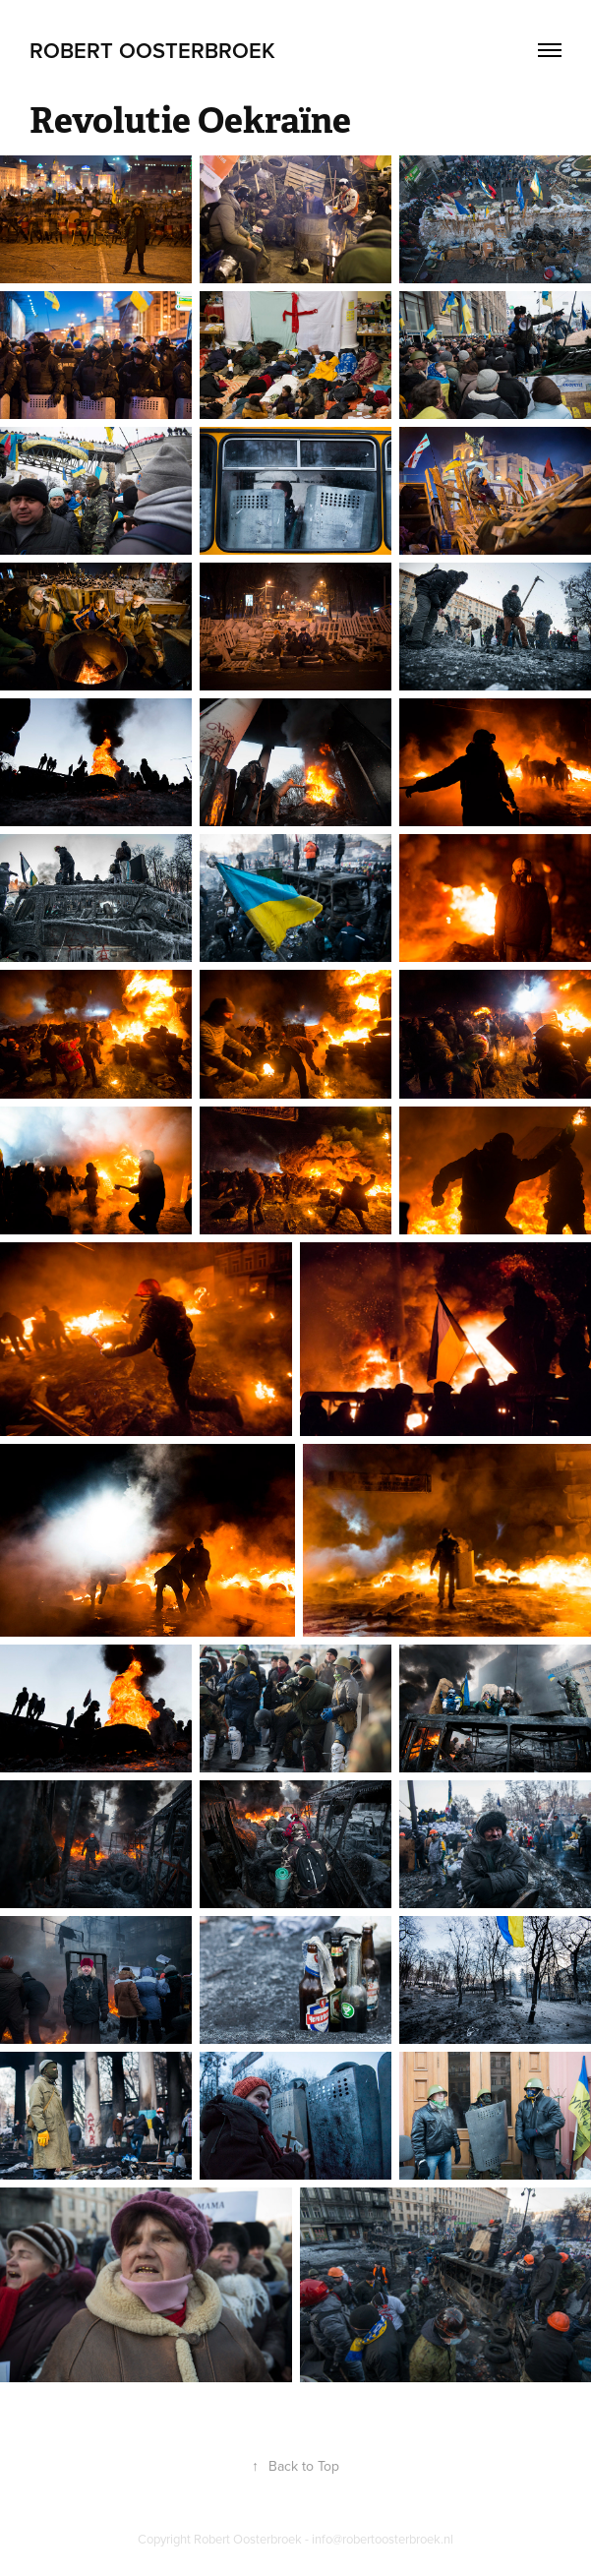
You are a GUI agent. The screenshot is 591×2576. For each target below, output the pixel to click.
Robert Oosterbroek (152, 50)
